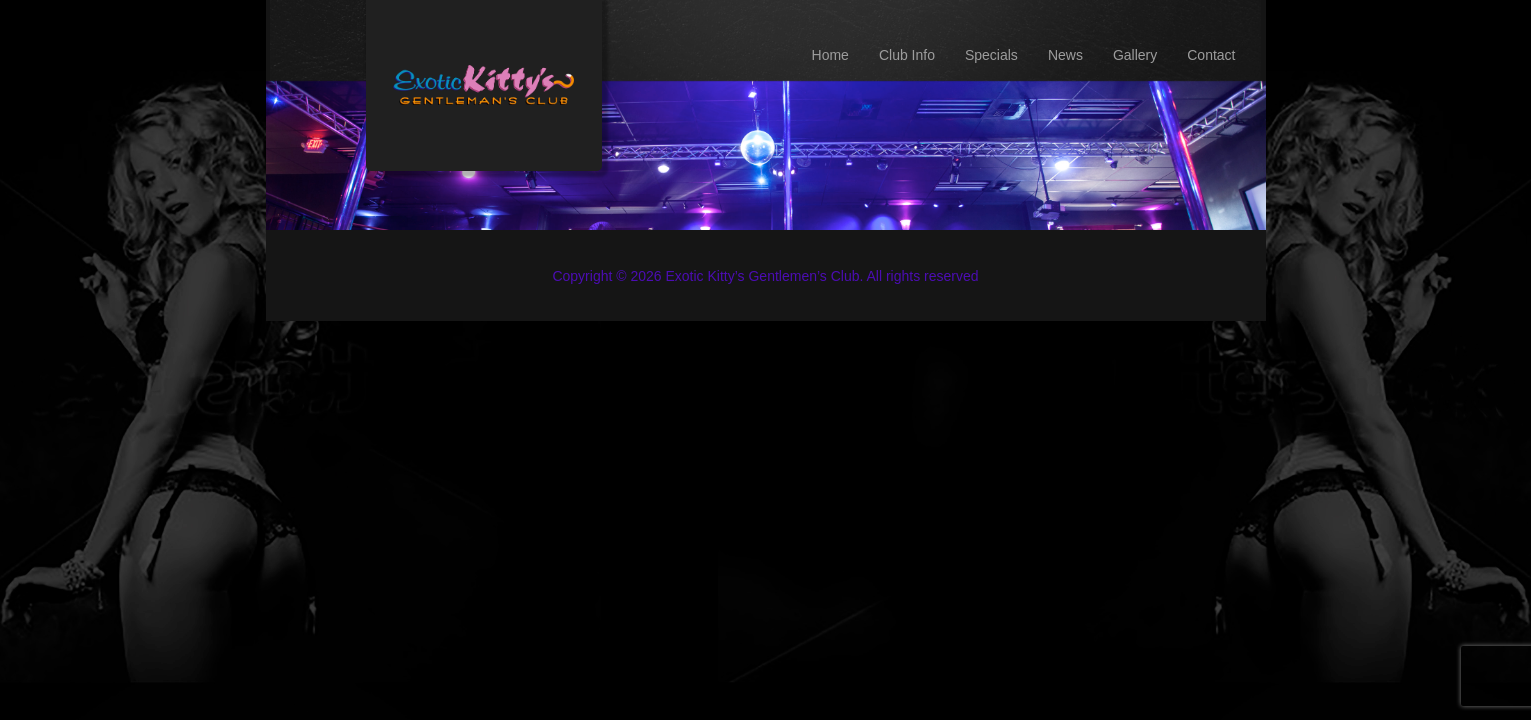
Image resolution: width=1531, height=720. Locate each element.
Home (830, 55)
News (1065, 55)
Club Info (907, 55)
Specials (991, 55)
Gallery (1135, 55)
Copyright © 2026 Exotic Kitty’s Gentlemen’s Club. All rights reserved (765, 276)
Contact (1211, 55)
